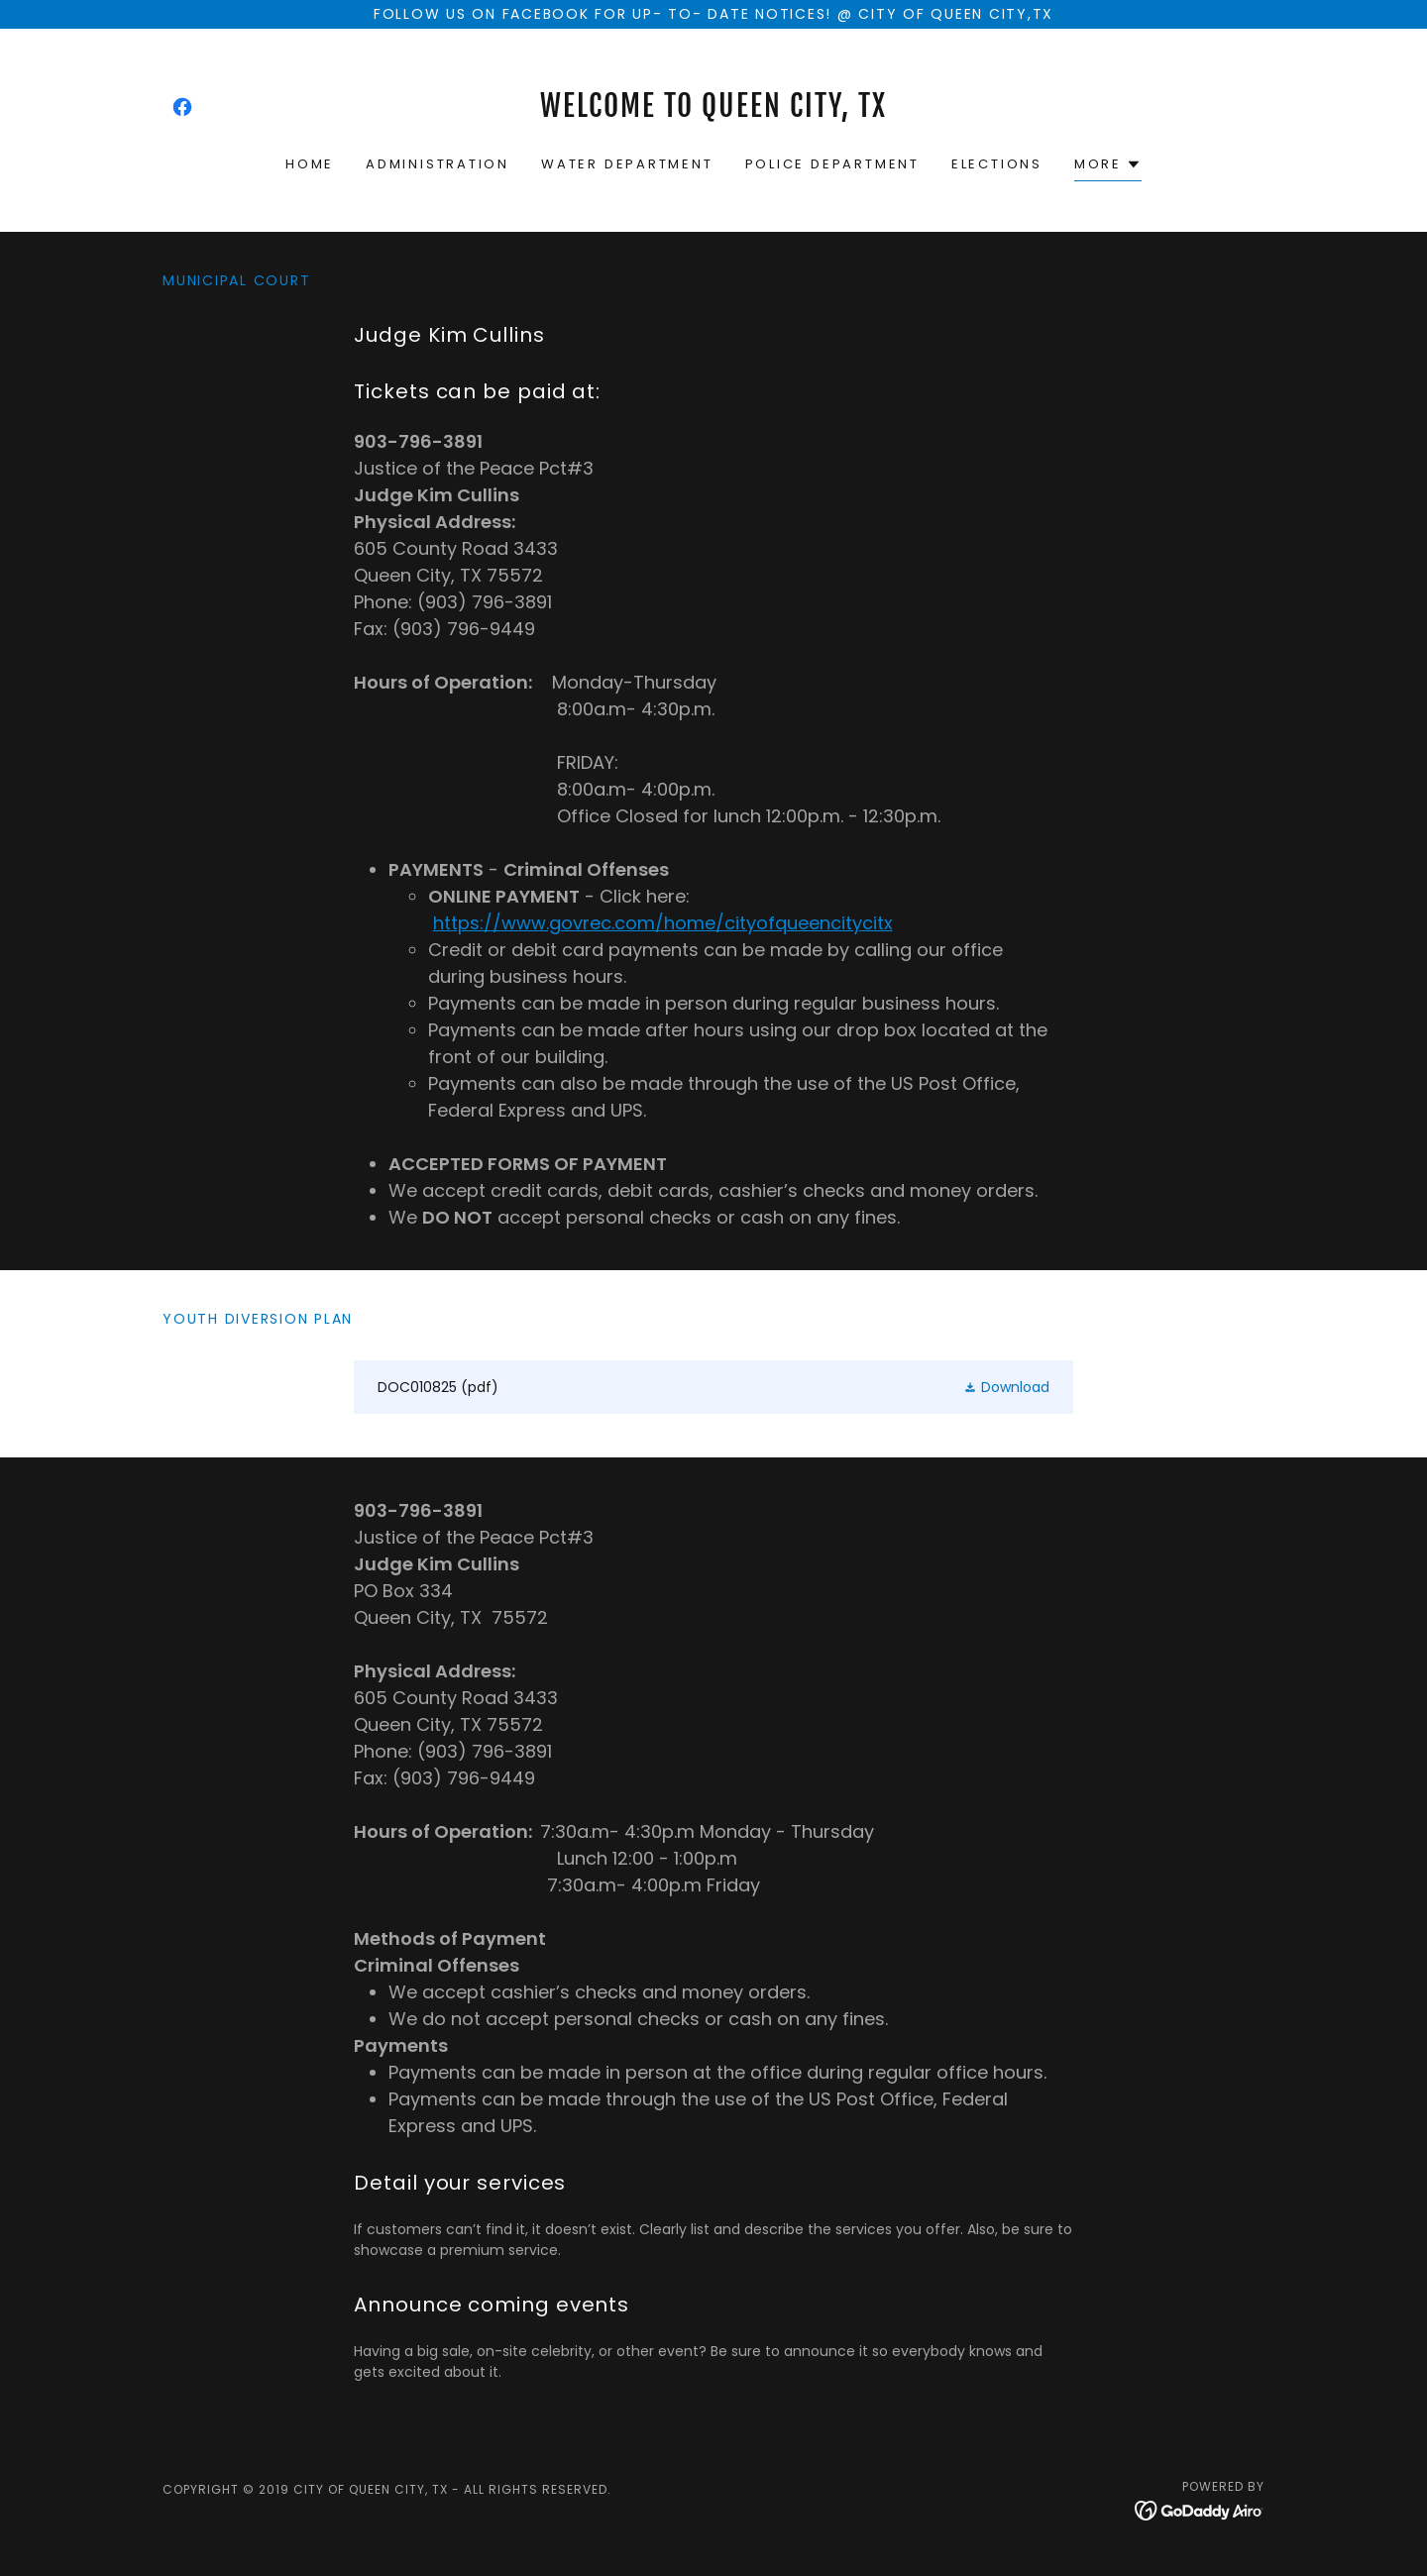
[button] (1108, 167)
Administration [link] (437, 164)
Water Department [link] (627, 164)
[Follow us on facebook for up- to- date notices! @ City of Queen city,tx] (713, 14)
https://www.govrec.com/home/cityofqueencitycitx (663, 923)
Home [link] (309, 164)
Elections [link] (997, 164)
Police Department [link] (832, 164)
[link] (182, 107)
